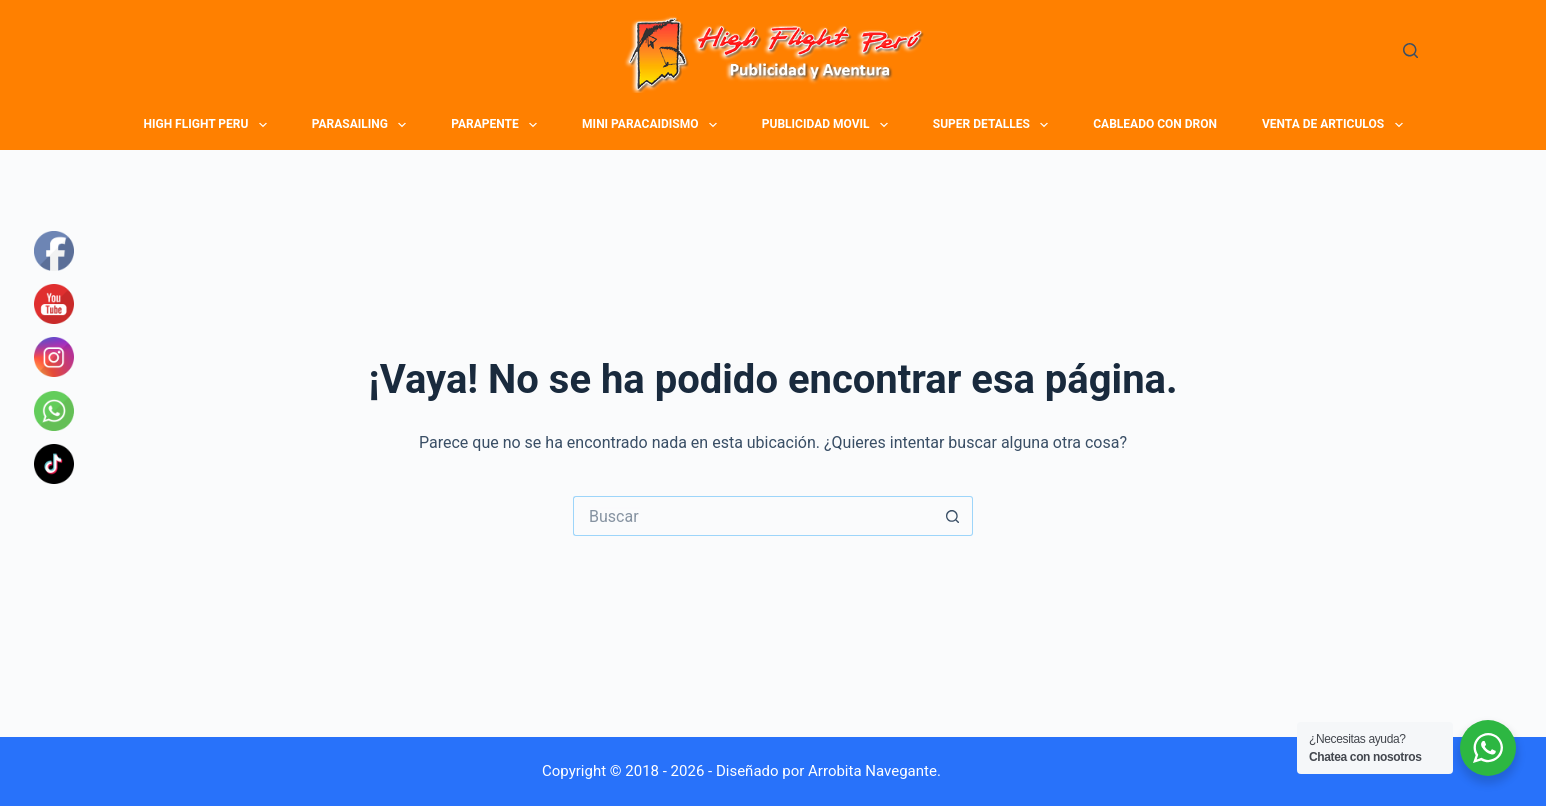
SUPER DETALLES (993, 125)
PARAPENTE (496, 125)
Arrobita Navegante (872, 771)
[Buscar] (1410, 50)
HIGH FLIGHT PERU (208, 125)
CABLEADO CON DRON (1155, 124)
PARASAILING (362, 125)
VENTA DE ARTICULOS (1335, 125)
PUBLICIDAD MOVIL (828, 125)
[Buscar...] (753, 516)
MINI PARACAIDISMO (652, 125)
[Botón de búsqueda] (953, 516)
